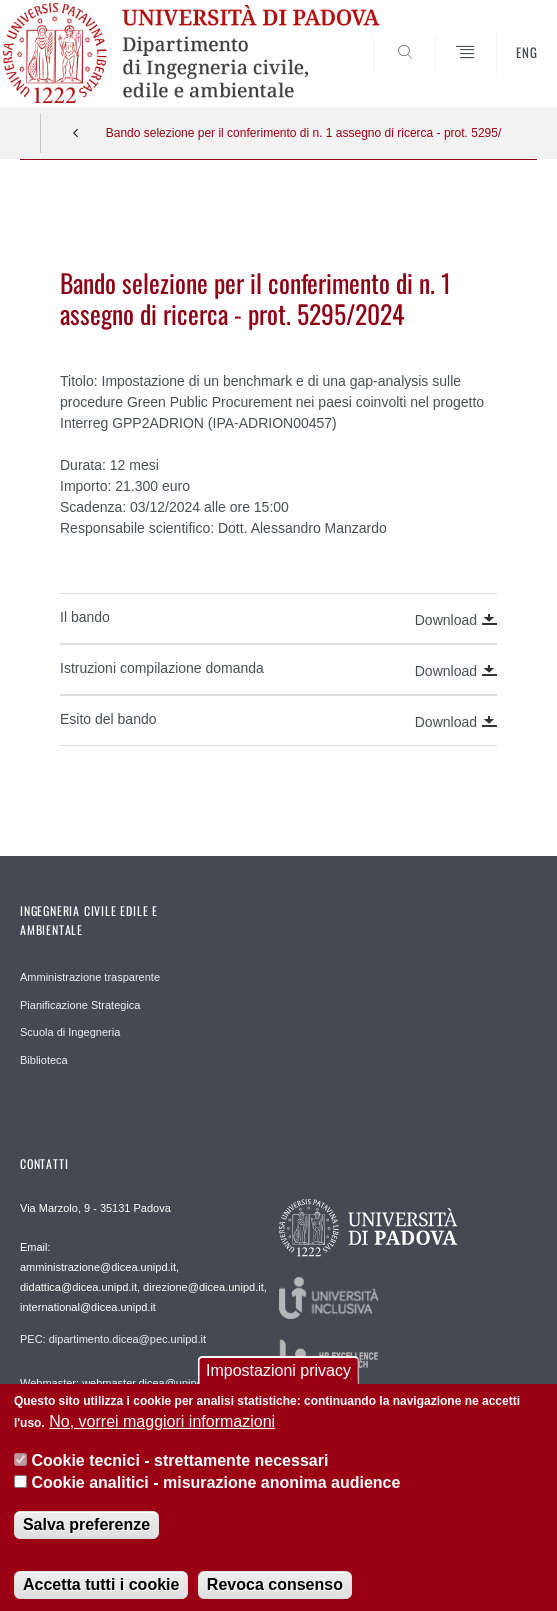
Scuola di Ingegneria (70, 1032)
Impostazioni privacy (278, 1376)
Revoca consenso (275, 1590)
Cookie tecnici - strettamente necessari (179, 1466)
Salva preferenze (86, 1530)
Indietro (76, 133)
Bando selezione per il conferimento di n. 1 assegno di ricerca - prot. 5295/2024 (304, 133)
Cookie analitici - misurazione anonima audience (215, 1489)
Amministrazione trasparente (90, 977)
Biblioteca (44, 1060)
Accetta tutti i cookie (101, 1590)
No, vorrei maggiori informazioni (162, 1428)
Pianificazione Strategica (80, 1005)
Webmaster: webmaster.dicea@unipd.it (115, 1383)
